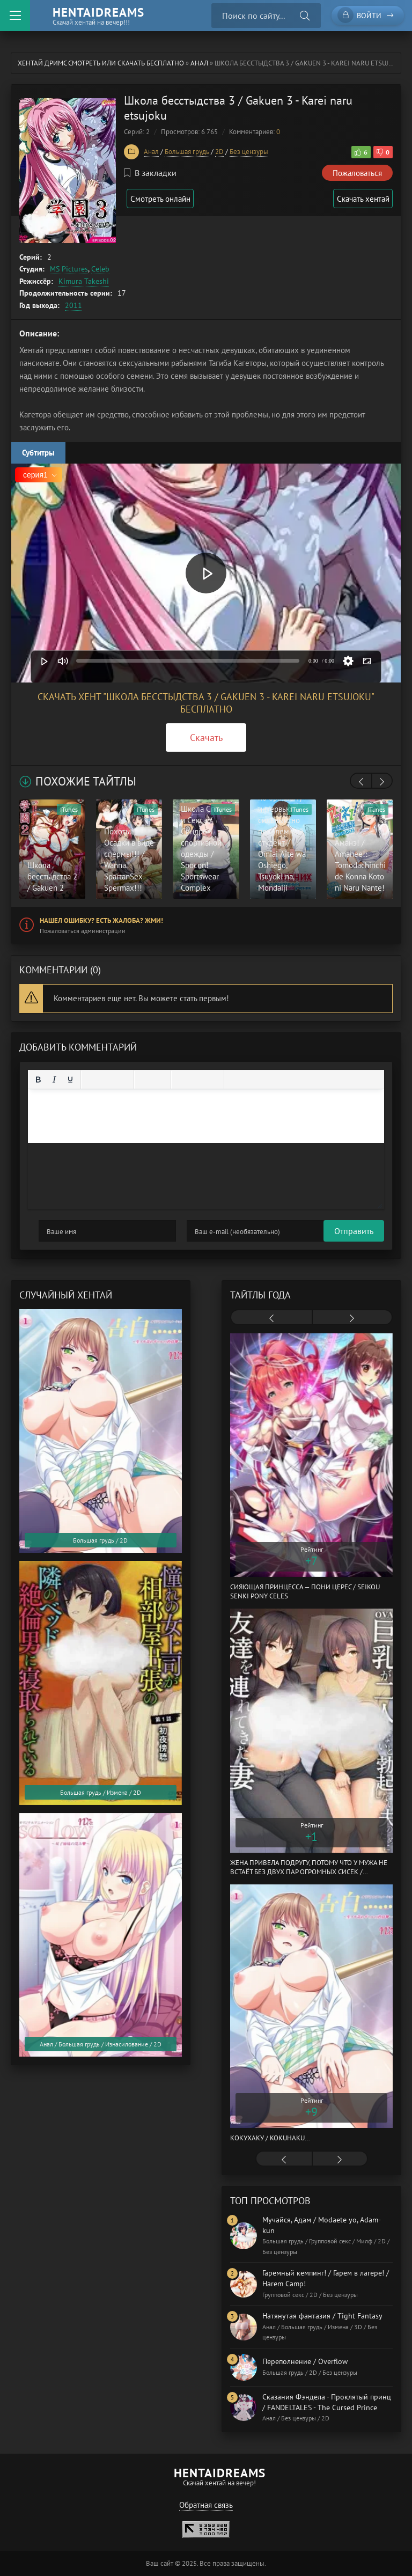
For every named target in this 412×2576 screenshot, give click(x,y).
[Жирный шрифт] (38, 1080)
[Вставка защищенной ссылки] (213, 1080)
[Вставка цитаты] (234, 1080)
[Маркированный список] (144, 1080)
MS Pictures (69, 269)
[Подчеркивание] (70, 1080)
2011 (73, 305)
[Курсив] (54, 1080)
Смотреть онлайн (165, 199)
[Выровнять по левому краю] (91, 1080)
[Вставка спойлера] (267, 1080)
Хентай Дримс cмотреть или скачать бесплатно (101, 63)
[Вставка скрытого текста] (283, 1080)
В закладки (150, 172)
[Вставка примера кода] (250, 1080)
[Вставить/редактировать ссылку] (197, 1080)
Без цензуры (249, 151)
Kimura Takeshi (83, 281)
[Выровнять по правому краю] (123, 1080)
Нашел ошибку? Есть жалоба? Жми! (101, 920)
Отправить (58, 1230)
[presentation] (361, 782)
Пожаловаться (357, 173)
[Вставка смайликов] (181, 1080)
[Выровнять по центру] (107, 1080)
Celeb (100, 269)
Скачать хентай (360, 199)
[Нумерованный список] (160, 1080)
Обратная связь (206, 2505)
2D (219, 151)
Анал (199, 63)
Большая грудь (187, 151)
